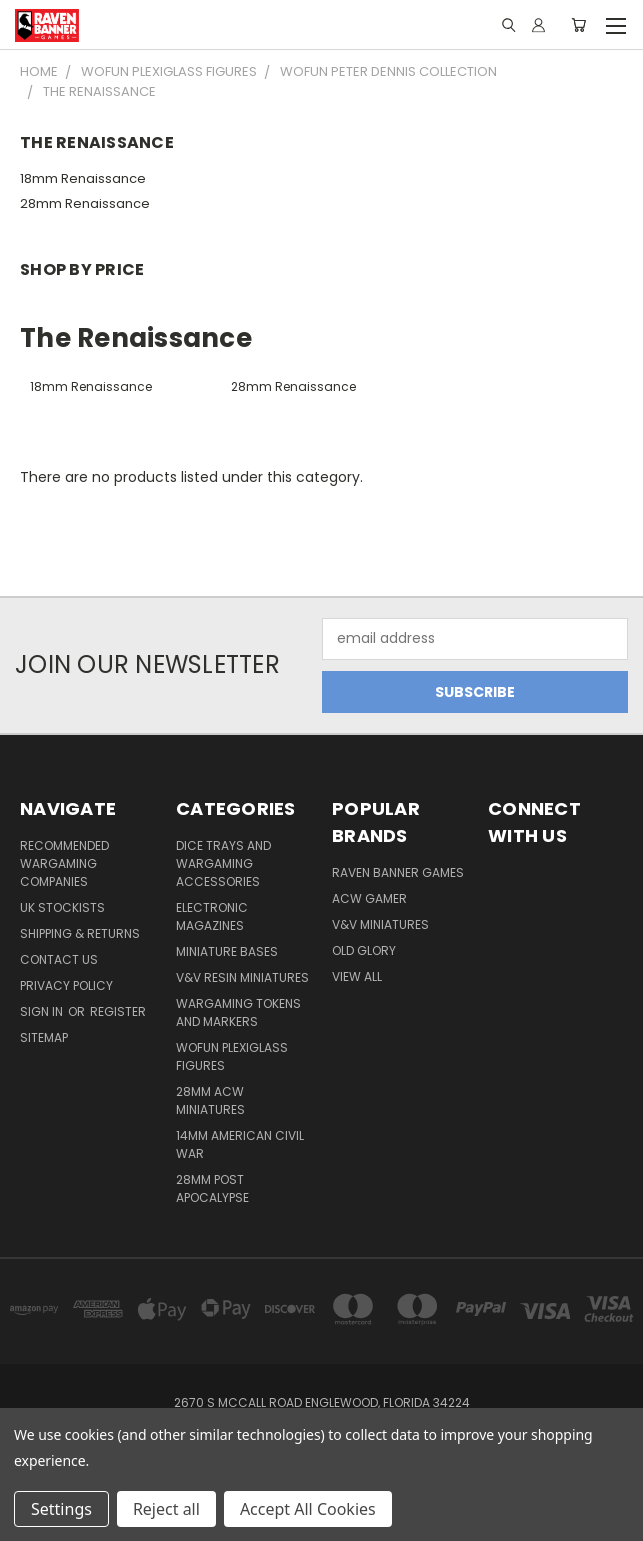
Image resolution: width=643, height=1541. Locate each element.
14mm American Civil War (240, 1144)
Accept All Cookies (308, 1509)
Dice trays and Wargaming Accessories (223, 863)
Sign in (43, 1011)
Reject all (166, 1509)
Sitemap (44, 1037)
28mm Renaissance (85, 203)
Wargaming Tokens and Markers (238, 1012)
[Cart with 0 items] (578, 25)
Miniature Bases (227, 951)
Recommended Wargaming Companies (64, 863)
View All (357, 976)
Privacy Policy (66, 985)
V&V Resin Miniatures (242, 977)
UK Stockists (62, 907)
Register (118, 1011)
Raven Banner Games (398, 872)
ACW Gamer (369, 898)
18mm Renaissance (83, 178)
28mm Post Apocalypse (212, 1188)
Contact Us (59, 959)
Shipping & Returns (80, 933)
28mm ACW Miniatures (210, 1100)
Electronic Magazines (212, 916)
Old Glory (364, 950)
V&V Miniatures (380, 924)
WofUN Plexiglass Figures (232, 1056)
